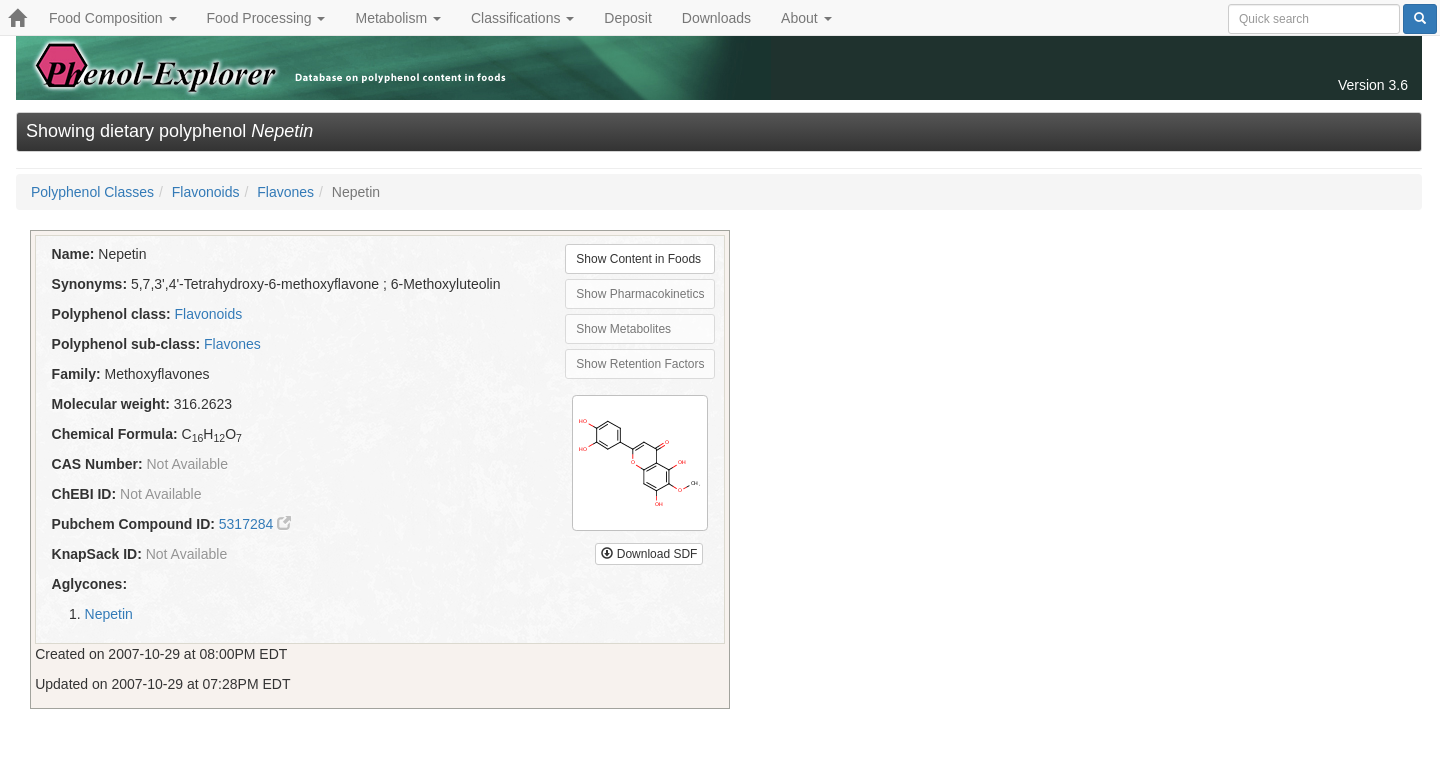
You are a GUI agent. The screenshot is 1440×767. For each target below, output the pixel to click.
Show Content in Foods (638, 259)
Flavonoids (206, 192)
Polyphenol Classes (92, 192)
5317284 (255, 524)
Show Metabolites (623, 329)
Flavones (285, 192)
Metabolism (397, 18)
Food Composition (113, 18)
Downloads (716, 18)
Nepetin (109, 614)
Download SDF (649, 554)
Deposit (627, 18)
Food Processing (266, 18)
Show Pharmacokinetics (640, 294)
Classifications (522, 18)
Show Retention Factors (640, 364)
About (806, 18)
